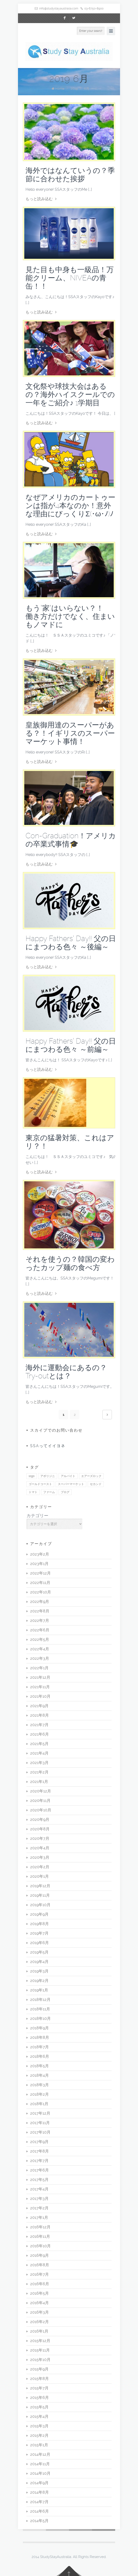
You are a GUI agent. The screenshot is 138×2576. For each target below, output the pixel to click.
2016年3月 (39, 2312)
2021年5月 (39, 1743)
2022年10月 (40, 1592)
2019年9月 (39, 1914)
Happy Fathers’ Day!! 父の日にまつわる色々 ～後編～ (71, 942)
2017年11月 (40, 2122)
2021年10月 (40, 1696)
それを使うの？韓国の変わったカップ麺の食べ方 (70, 1263)
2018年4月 (39, 2075)
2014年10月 (40, 2473)
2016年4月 (39, 2302)
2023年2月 (39, 1554)
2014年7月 (39, 2501)
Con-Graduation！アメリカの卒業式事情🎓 (71, 839)
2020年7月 (39, 1838)
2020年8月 (40, 1829)
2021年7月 (39, 1724)
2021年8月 (39, 1715)
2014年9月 (39, 2483)
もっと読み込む (41, 199)
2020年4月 (39, 1848)
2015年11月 (40, 2350)
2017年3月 (39, 2198)
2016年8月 (39, 2265)
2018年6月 (39, 2056)
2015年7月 (39, 2388)
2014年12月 (40, 2454)
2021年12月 (40, 1677)
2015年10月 (40, 2359)
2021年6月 (39, 1734)
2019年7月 (39, 1933)
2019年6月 (39, 1942)
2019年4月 (39, 1961)
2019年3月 (39, 1971)
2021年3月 (39, 1762)
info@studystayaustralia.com (58, 8)
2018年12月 (40, 1999)
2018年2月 (39, 2094)
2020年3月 (39, 1857)
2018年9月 (39, 2028)
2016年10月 (40, 2246)
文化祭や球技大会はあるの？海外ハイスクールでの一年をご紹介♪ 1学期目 (70, 394)
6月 (86, 88)
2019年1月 (39, 1990)
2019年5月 (39, 1952)
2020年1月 (39, 1876)
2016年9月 (39, 2255)
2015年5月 (39, 2407)
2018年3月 (39, 2085)
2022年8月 (39, 1611)
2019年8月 (39, 1923)
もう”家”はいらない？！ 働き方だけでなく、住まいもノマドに (70, 616)
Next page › (107, 1414)
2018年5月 (39, 2066)
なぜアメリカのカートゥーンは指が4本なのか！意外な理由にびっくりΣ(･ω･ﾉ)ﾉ (70, 505)
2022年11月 (40, 1582)
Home (59, 88)
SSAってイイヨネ (47, 1446)
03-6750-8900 (94, 8)
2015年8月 (39, 2378)
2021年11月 (40, 1687)
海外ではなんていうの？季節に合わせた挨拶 (70, 174)
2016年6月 (39, 2284)
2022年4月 (39, 1649)
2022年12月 (40, 1573)
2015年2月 (39, 2435)
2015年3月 (39, 2426)
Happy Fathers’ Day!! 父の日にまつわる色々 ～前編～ (71, 1045)
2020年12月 (40, 1791)
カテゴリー (37, 1515)
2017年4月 (39, 2189)
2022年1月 (39, 1668)
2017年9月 (39, 2141)
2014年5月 (39, 2520)
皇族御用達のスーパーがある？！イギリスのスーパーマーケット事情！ (70, 733)
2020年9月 (39, 1819)
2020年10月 (40, 1810)
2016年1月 (39, 2331)
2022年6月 (39, 1630)
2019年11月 (40, 1895)
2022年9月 (39, 1601)
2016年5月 (39, 2293)
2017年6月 (39, 2170)
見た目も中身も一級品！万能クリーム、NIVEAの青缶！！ (70, 277)
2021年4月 (39, 1753)
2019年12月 (40, 1886)
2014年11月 (40, 2464)
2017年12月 (40, 2113)
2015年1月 (39, 2445)
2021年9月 (39, 1705)
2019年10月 (40, 1904)
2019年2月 (39, 1980)
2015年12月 (40, 2340)
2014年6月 (39, 2511)
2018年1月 (39, 2103)
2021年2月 (39, 1772)
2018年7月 (39, 2047)
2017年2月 (39, 2208)
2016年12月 (40, 2227)
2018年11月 (40, 2009)
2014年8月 (39, 2492)
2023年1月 (39, 1563)
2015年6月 (39, 2397)
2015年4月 (39, 2416)
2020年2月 (39, 1867)
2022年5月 (39, 1639)
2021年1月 (39, 1781)
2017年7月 (39, 2160)
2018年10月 (40, 2018)
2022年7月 (39, 1620)
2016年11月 (40, 2236)
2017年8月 (39, 2151)
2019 (74, 88)
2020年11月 (40, 1800)
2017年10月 (40, 2132)
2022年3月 (39, 1658)
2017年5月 (39, 2179)
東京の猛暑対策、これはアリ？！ (70, 1141)
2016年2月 (39, 2321)
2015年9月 (39, 2369)
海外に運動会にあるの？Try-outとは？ (66, 1371)
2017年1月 (39, 2217)
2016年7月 (39, 2274)
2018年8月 (39, 2037)
